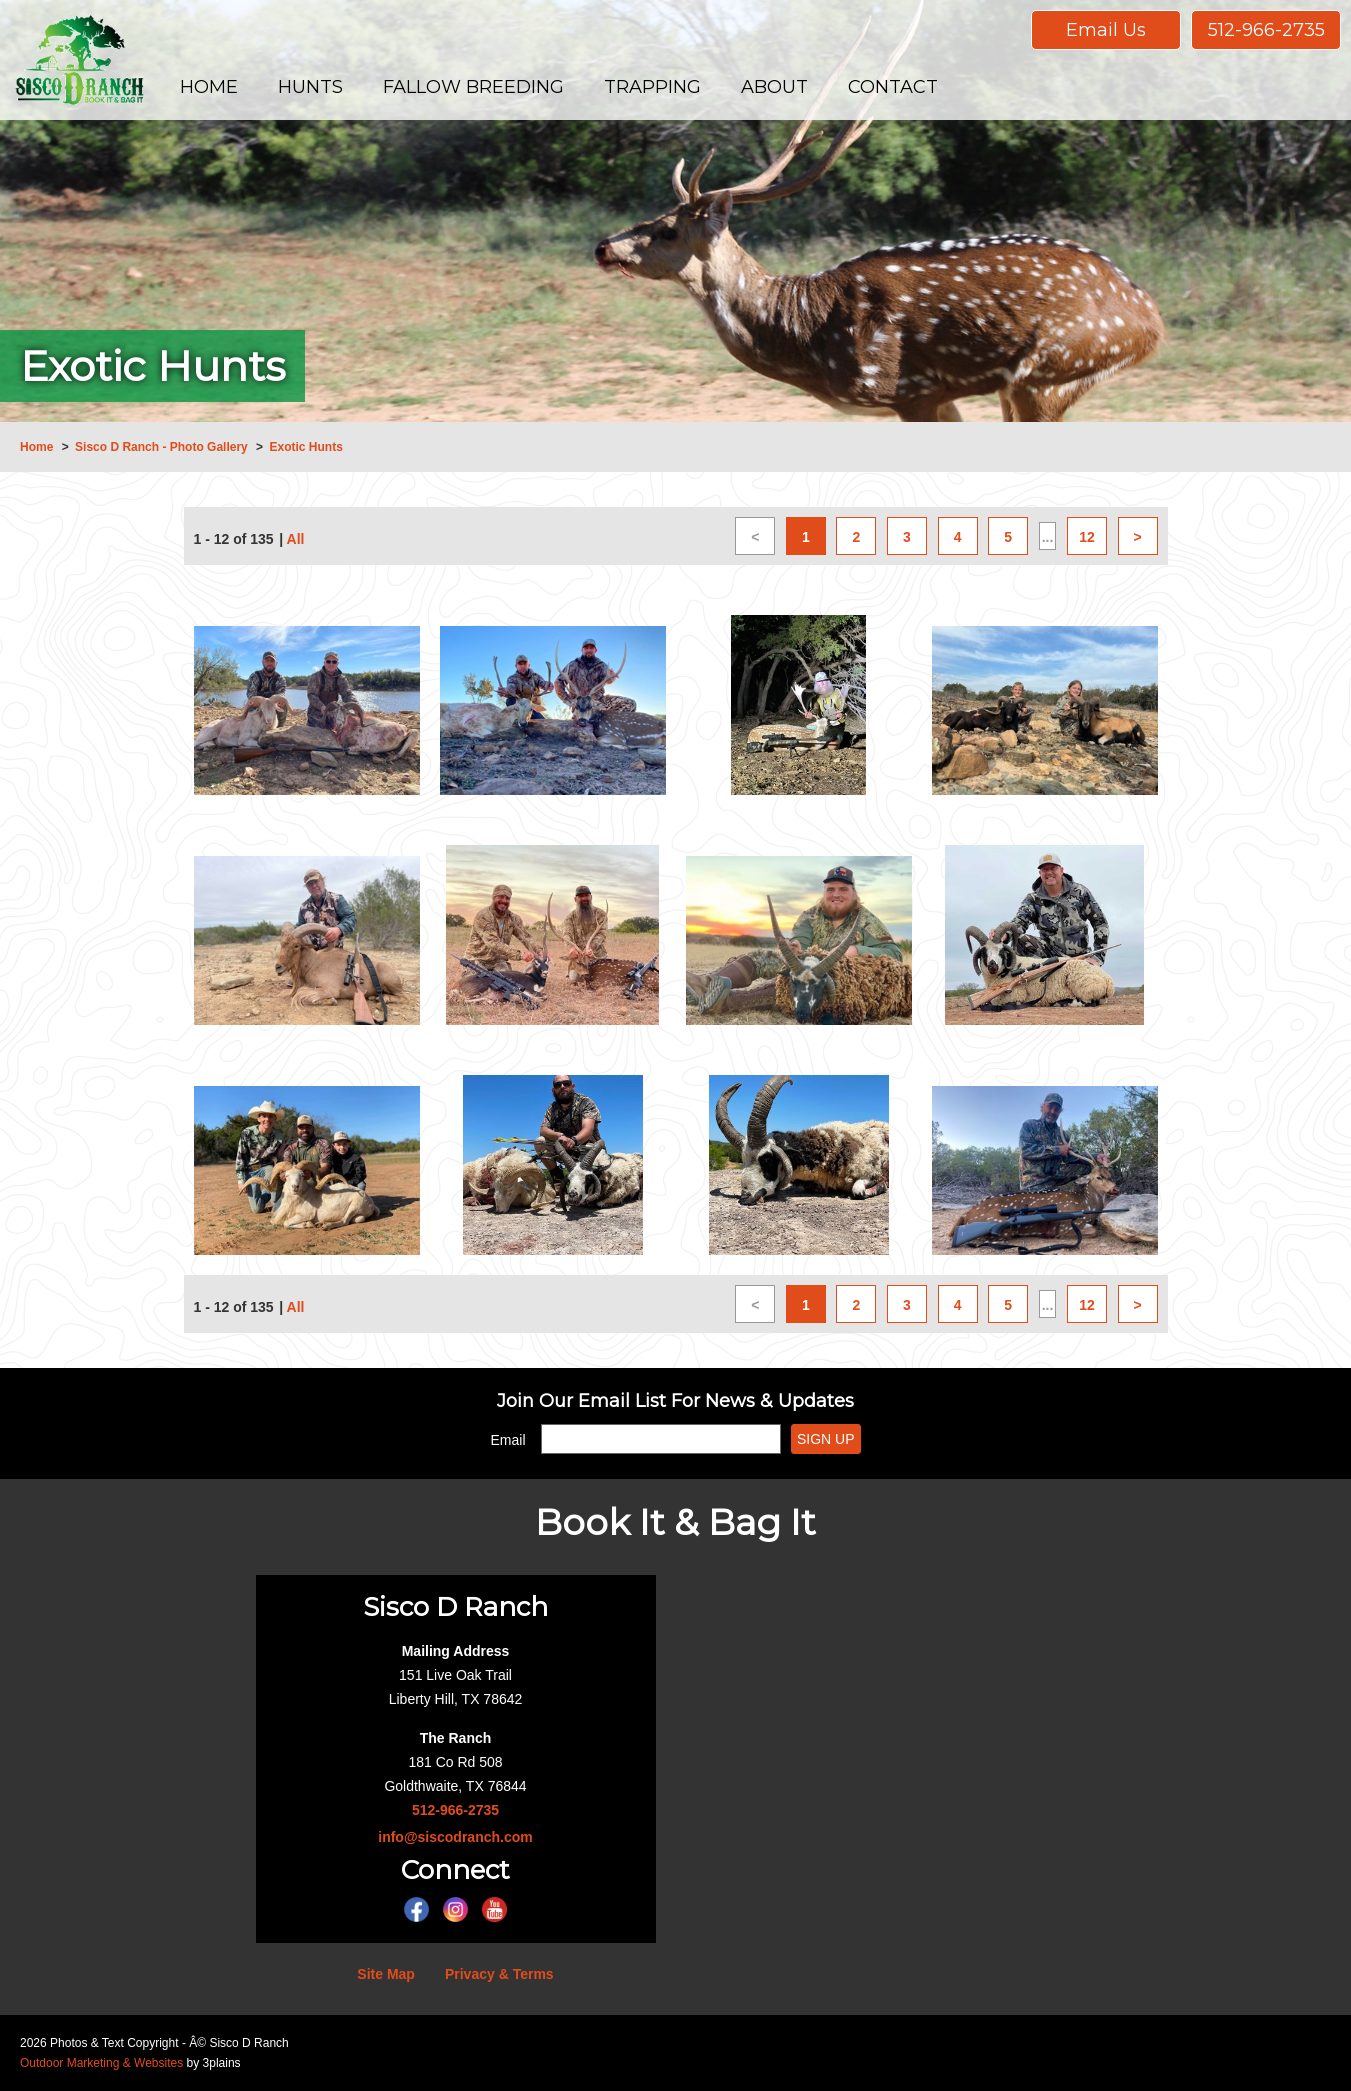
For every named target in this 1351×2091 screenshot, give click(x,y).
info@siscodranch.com (455, 1837)
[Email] (661, 1439)
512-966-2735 (1266, 30)
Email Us (1106, 30)
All (296, 539)
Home (36, 447)
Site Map (386, 1974)
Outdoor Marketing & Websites (101, 2063)
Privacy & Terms (499, 1974)
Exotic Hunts (305, 447)
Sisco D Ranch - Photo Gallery (161, 447)
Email (508, 1440)
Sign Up (826, 1439)
